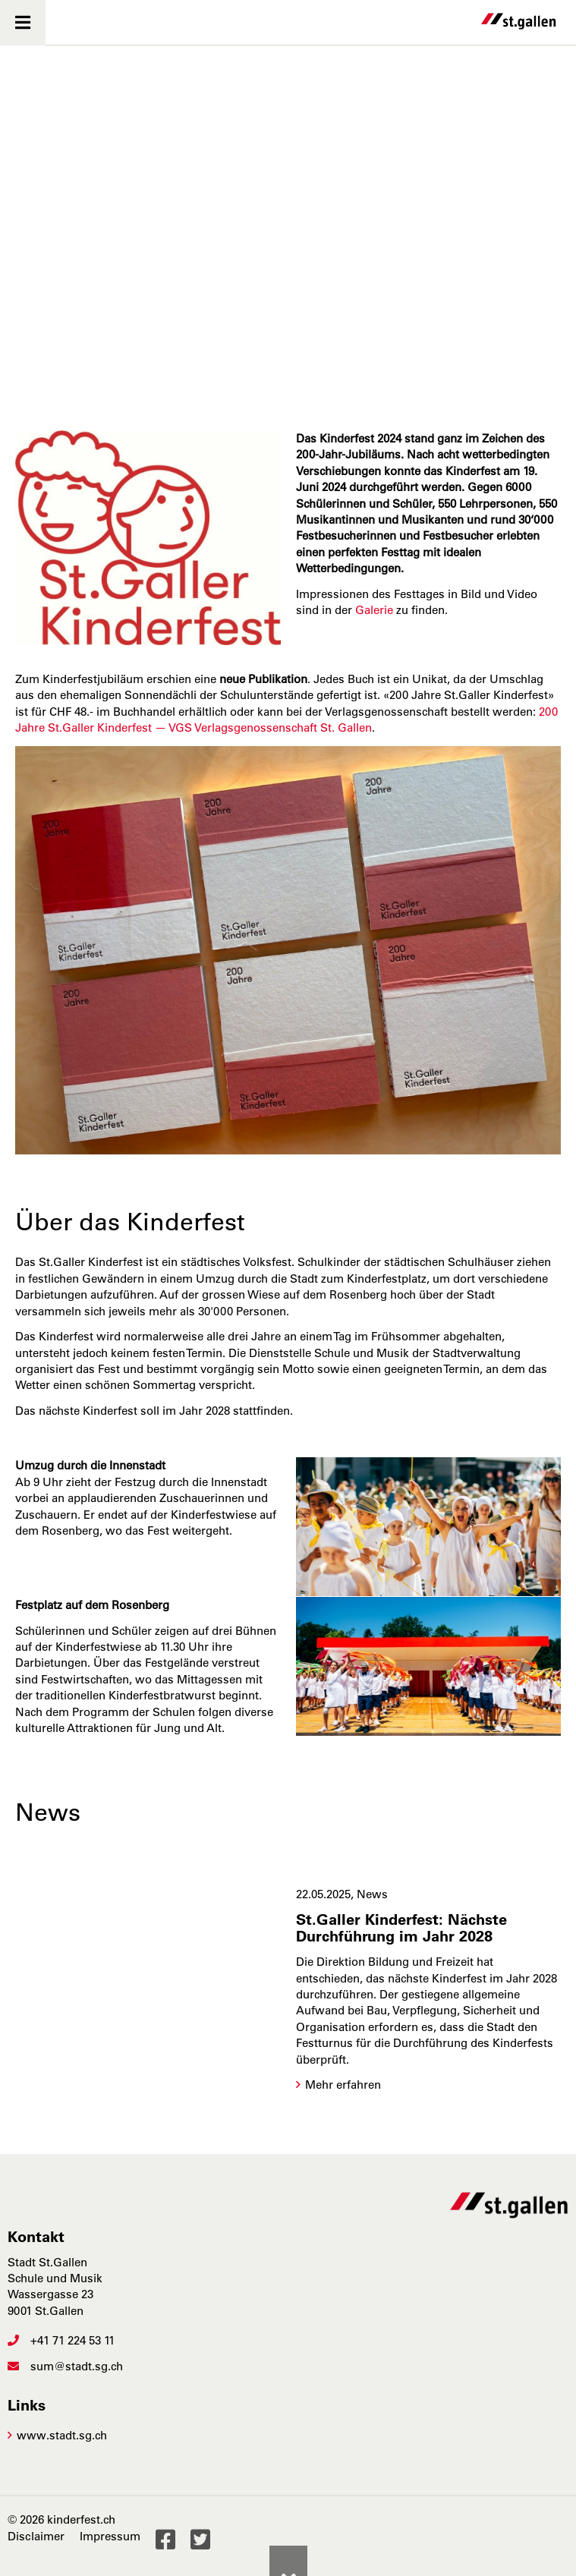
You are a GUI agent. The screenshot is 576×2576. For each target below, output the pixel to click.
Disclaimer (36, 2536)
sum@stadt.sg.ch (65, 2366)
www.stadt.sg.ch (62, 2435)
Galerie (374, 610)
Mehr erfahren (343, 2084)
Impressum (110, 2536)
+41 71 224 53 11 (61, 2340)
